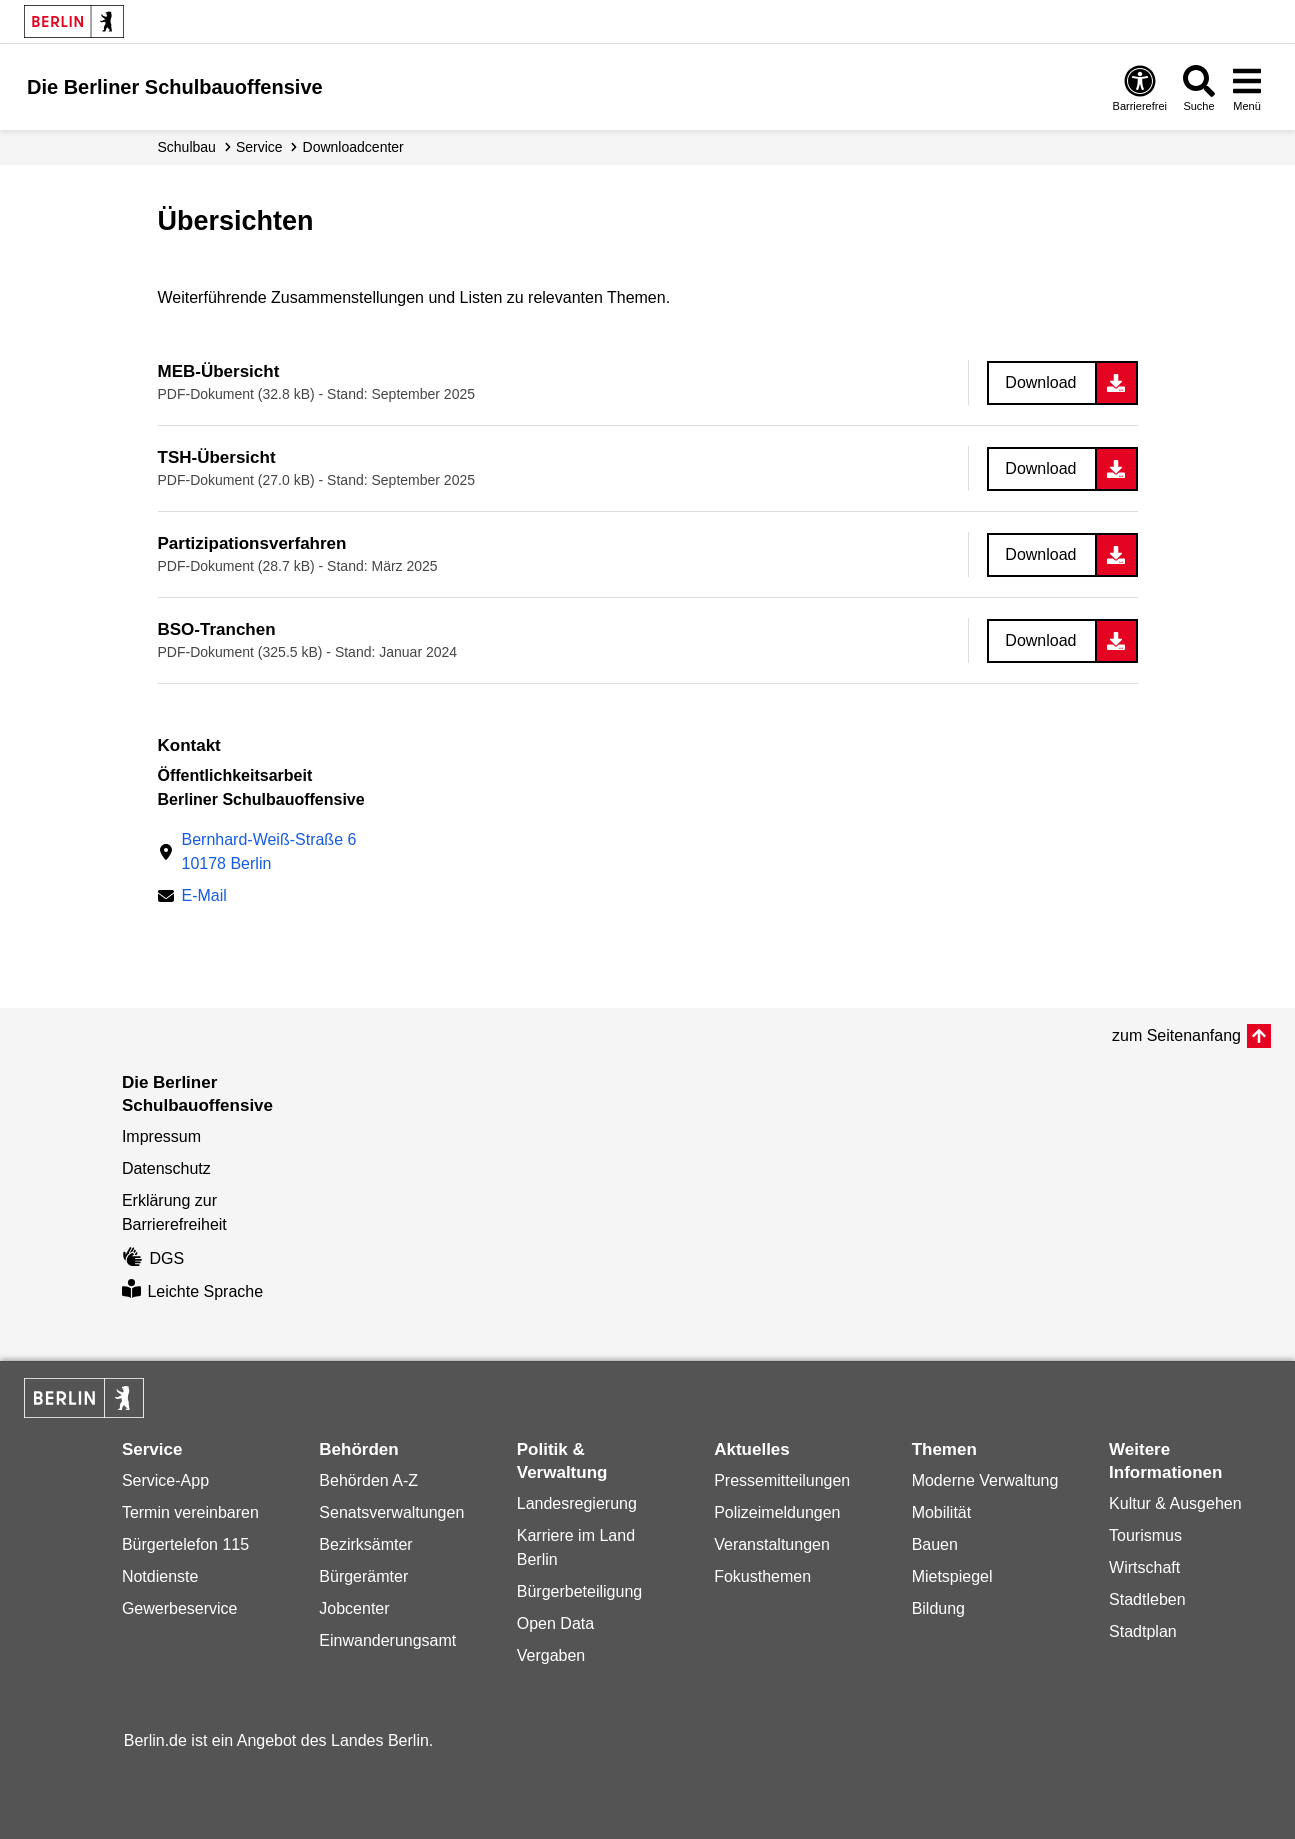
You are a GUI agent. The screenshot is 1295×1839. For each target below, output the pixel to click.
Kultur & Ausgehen (1175, 1503)
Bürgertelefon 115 (185, 1544)
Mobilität (942, 1512)
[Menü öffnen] (1247, 87)
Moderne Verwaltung (985, 1480)
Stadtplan (1143, 1631)
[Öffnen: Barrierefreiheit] (1140, 87)
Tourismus (1145, 1535)
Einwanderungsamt (387, 1640)
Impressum (161, 1136)
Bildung (938, 1608)
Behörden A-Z (368, 1480)
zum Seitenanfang (1176, 1035)
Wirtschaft (1144, 1567)
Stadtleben (1147, 1599)
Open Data (555, 1623)
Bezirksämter (365, 1544)
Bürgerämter (363, 1576)
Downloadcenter (353, 147)
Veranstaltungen (772, 1544)
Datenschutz (166, 1168)
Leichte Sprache (192, 1291)
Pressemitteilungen (782, 1480)
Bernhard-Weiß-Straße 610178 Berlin (269, 851)
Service (259, 147)
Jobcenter (354, 1608)
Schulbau (187, 147)
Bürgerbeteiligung (579, 1591)
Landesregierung (577, 1503)
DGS (153, 1258)
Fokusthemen (762, 1576)
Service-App (165, 1480)
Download (1040, 382)
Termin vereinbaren (190, 1512)
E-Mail (204, 897)
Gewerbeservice (180, 1608)
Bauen (935, 1544)
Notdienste (160, 1576)
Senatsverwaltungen (391, 1512)
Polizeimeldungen (777, 1512)
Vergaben (551, 1655)
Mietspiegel (952, 1576)
